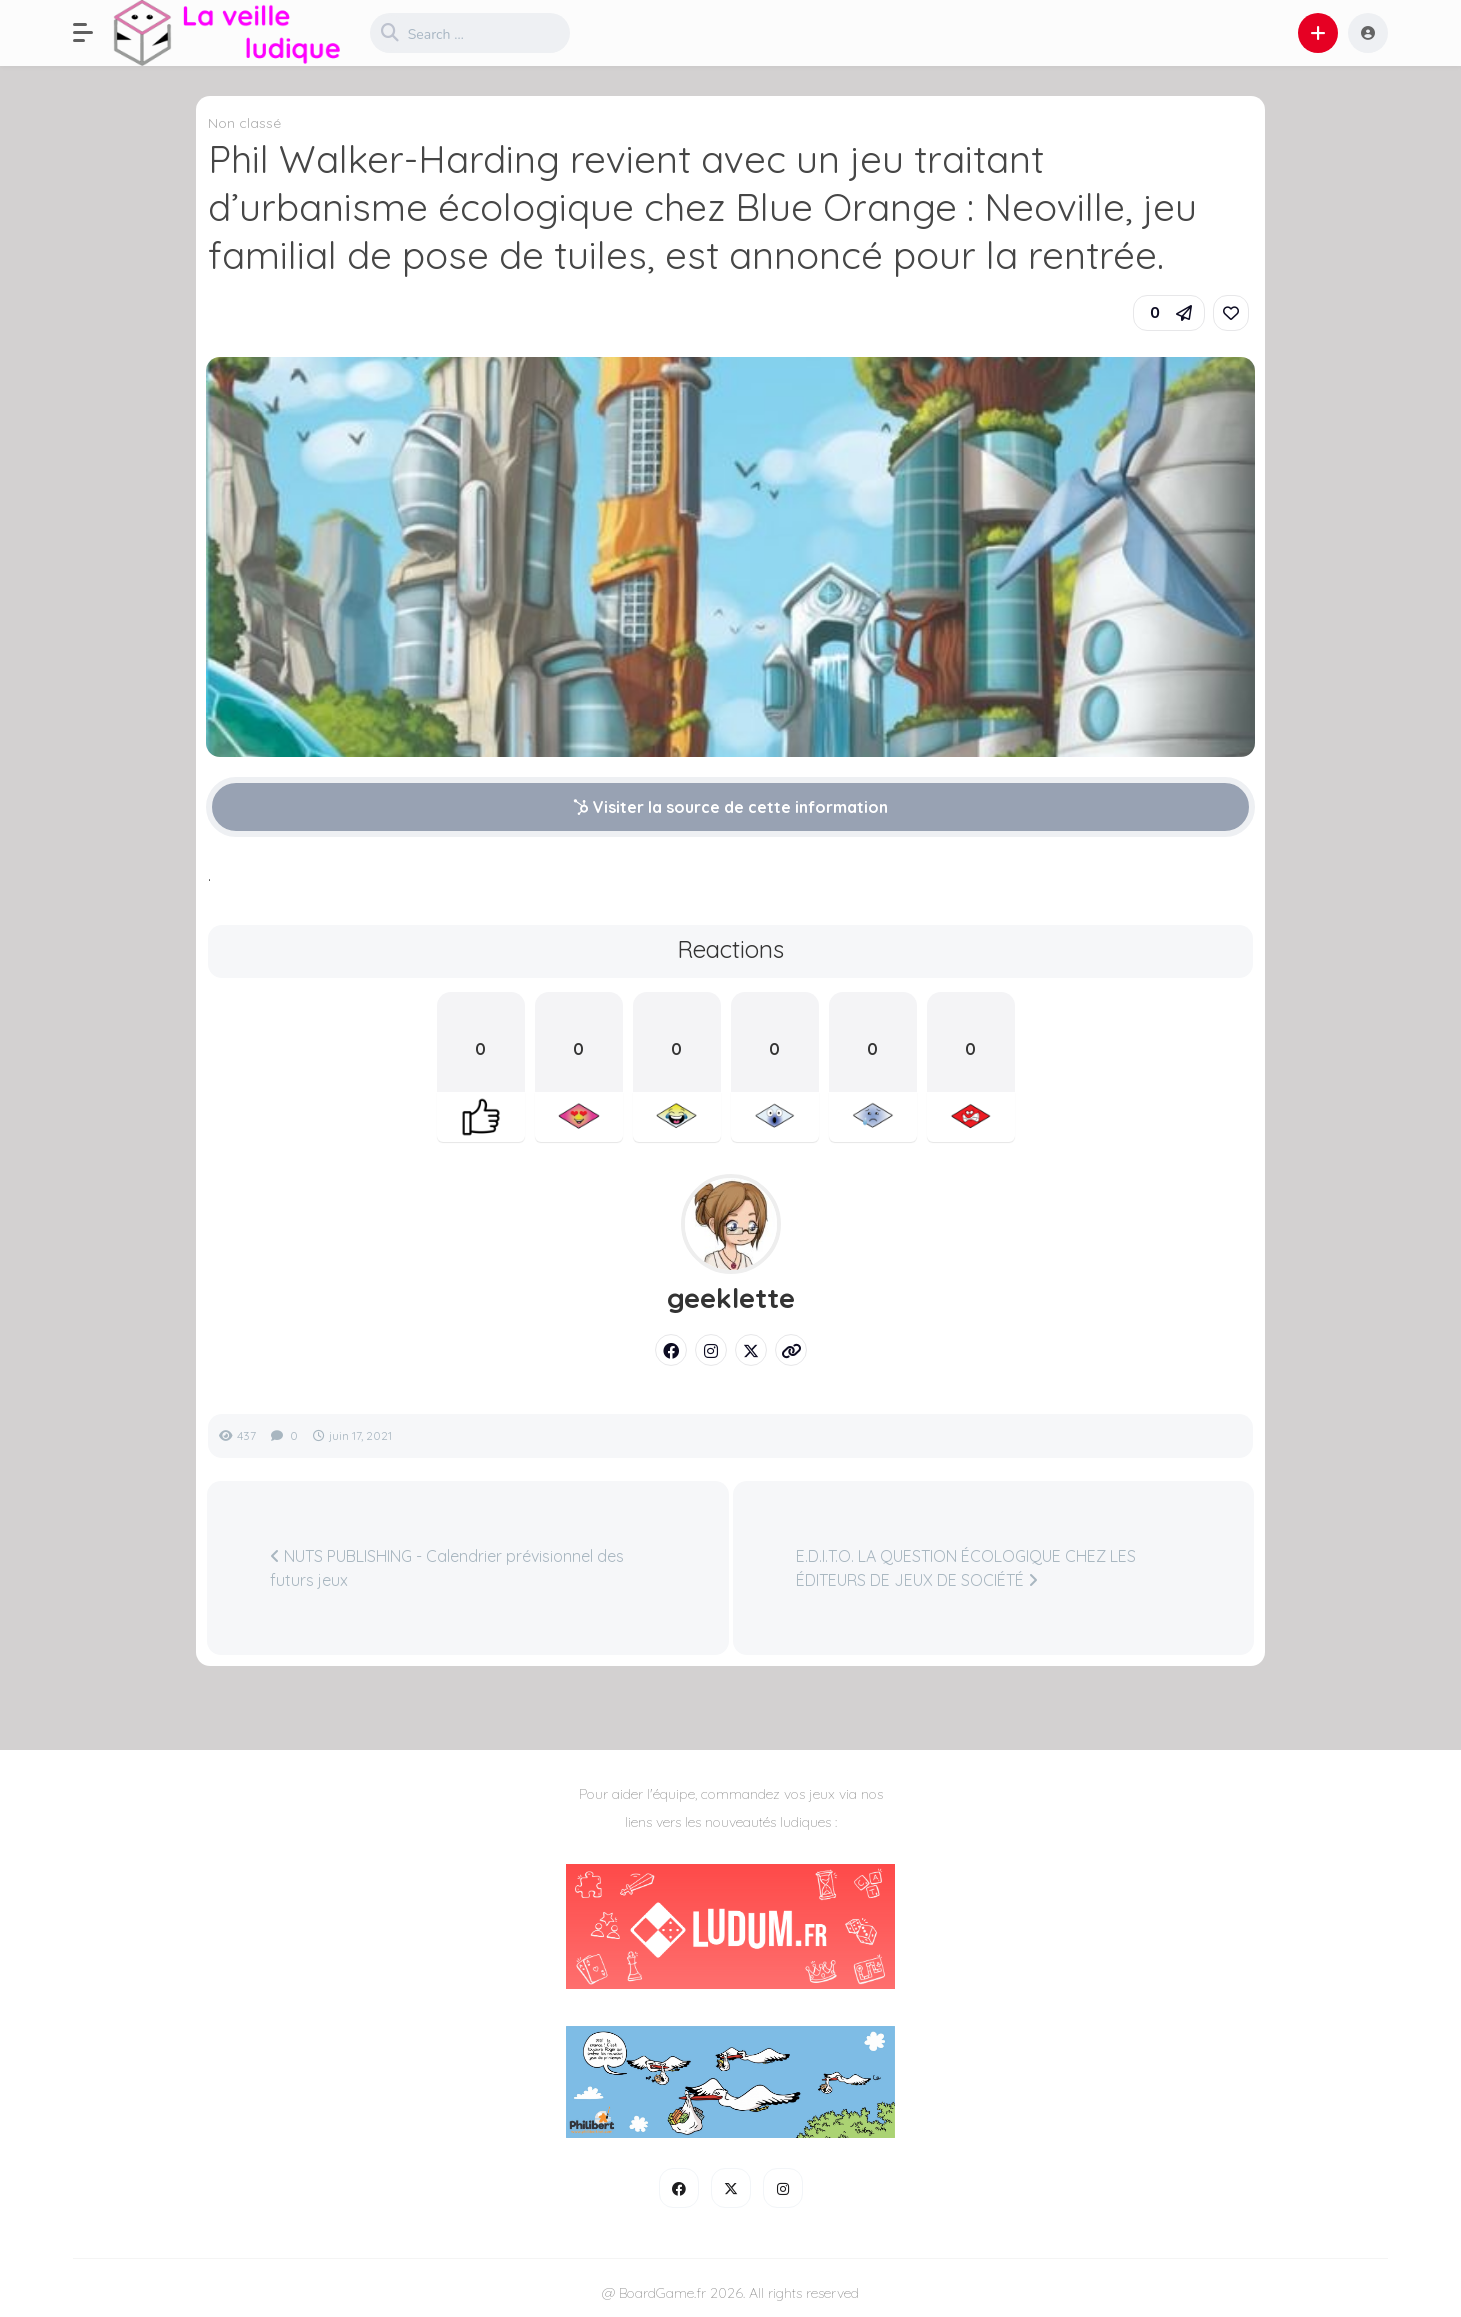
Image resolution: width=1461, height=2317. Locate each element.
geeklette (731, 1298)
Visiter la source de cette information (730, 807)
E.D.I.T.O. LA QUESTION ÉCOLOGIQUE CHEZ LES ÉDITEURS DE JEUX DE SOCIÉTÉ (966, 1568)
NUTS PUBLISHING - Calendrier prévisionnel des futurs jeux (447, 1568)
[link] (1231, 313)
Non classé (244, 123)
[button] (93, 33)
